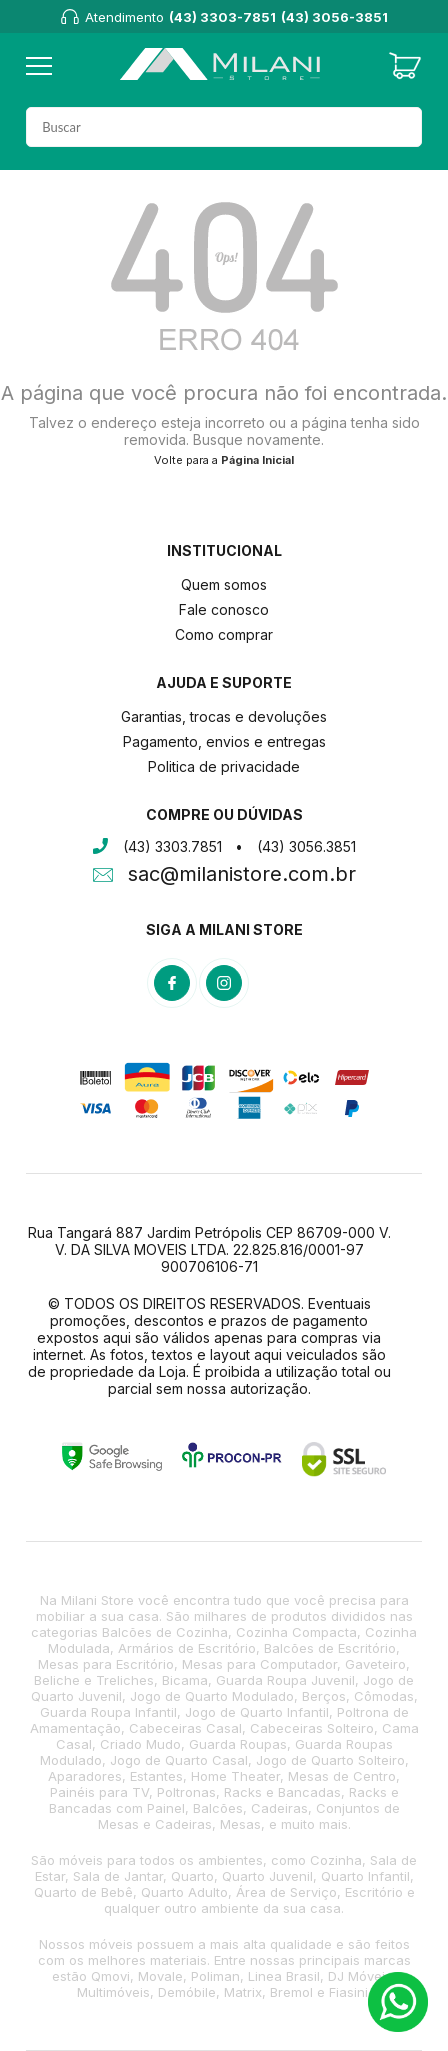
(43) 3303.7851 (172, 846)
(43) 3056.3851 (306, 846)
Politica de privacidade (224, 766)
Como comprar (224, 634)
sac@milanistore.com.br (242, 876)
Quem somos (224, 584)
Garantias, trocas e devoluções (224, 716)
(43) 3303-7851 (222, 17)
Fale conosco (224, 609)
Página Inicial (257, 460)
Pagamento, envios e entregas (224, 741)
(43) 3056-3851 (334, 17)
